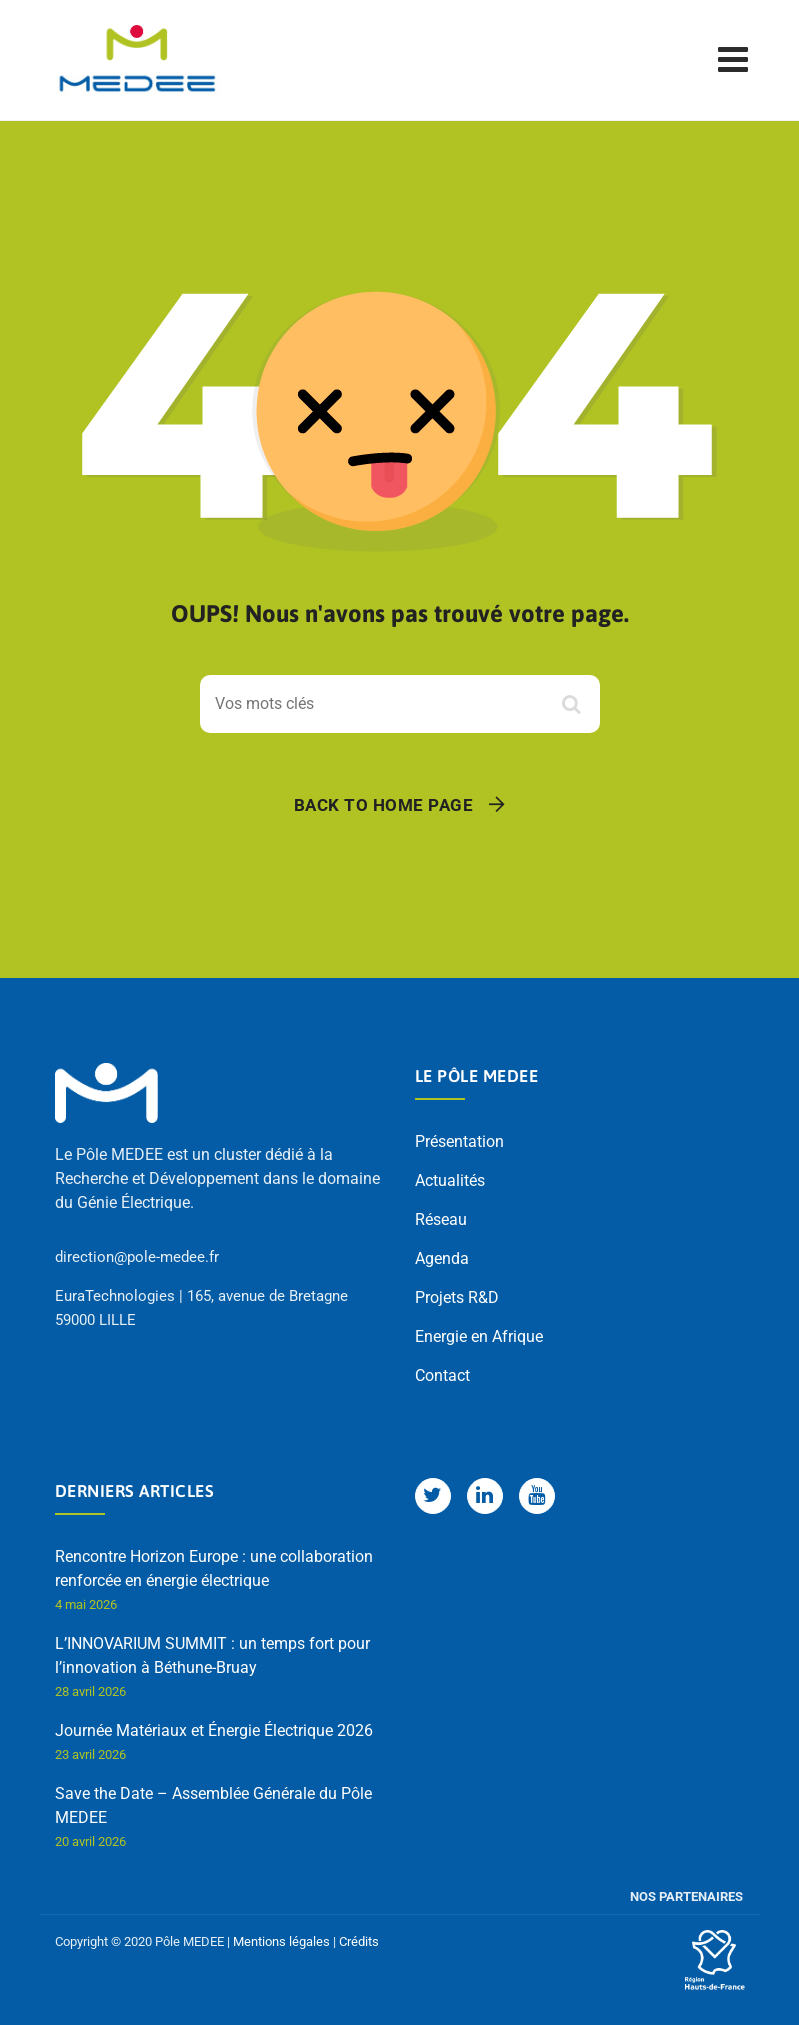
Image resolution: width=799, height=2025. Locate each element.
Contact (442, 1375)
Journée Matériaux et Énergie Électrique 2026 (214, 1730)
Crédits (359, 1941)
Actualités (450, 1180)
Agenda (442, 1258)
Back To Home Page (384, 805)
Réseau (441, 1219)
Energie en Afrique (479, 1336)
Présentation (459, 1141)
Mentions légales (281, 1941)
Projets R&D (457, 1297)
